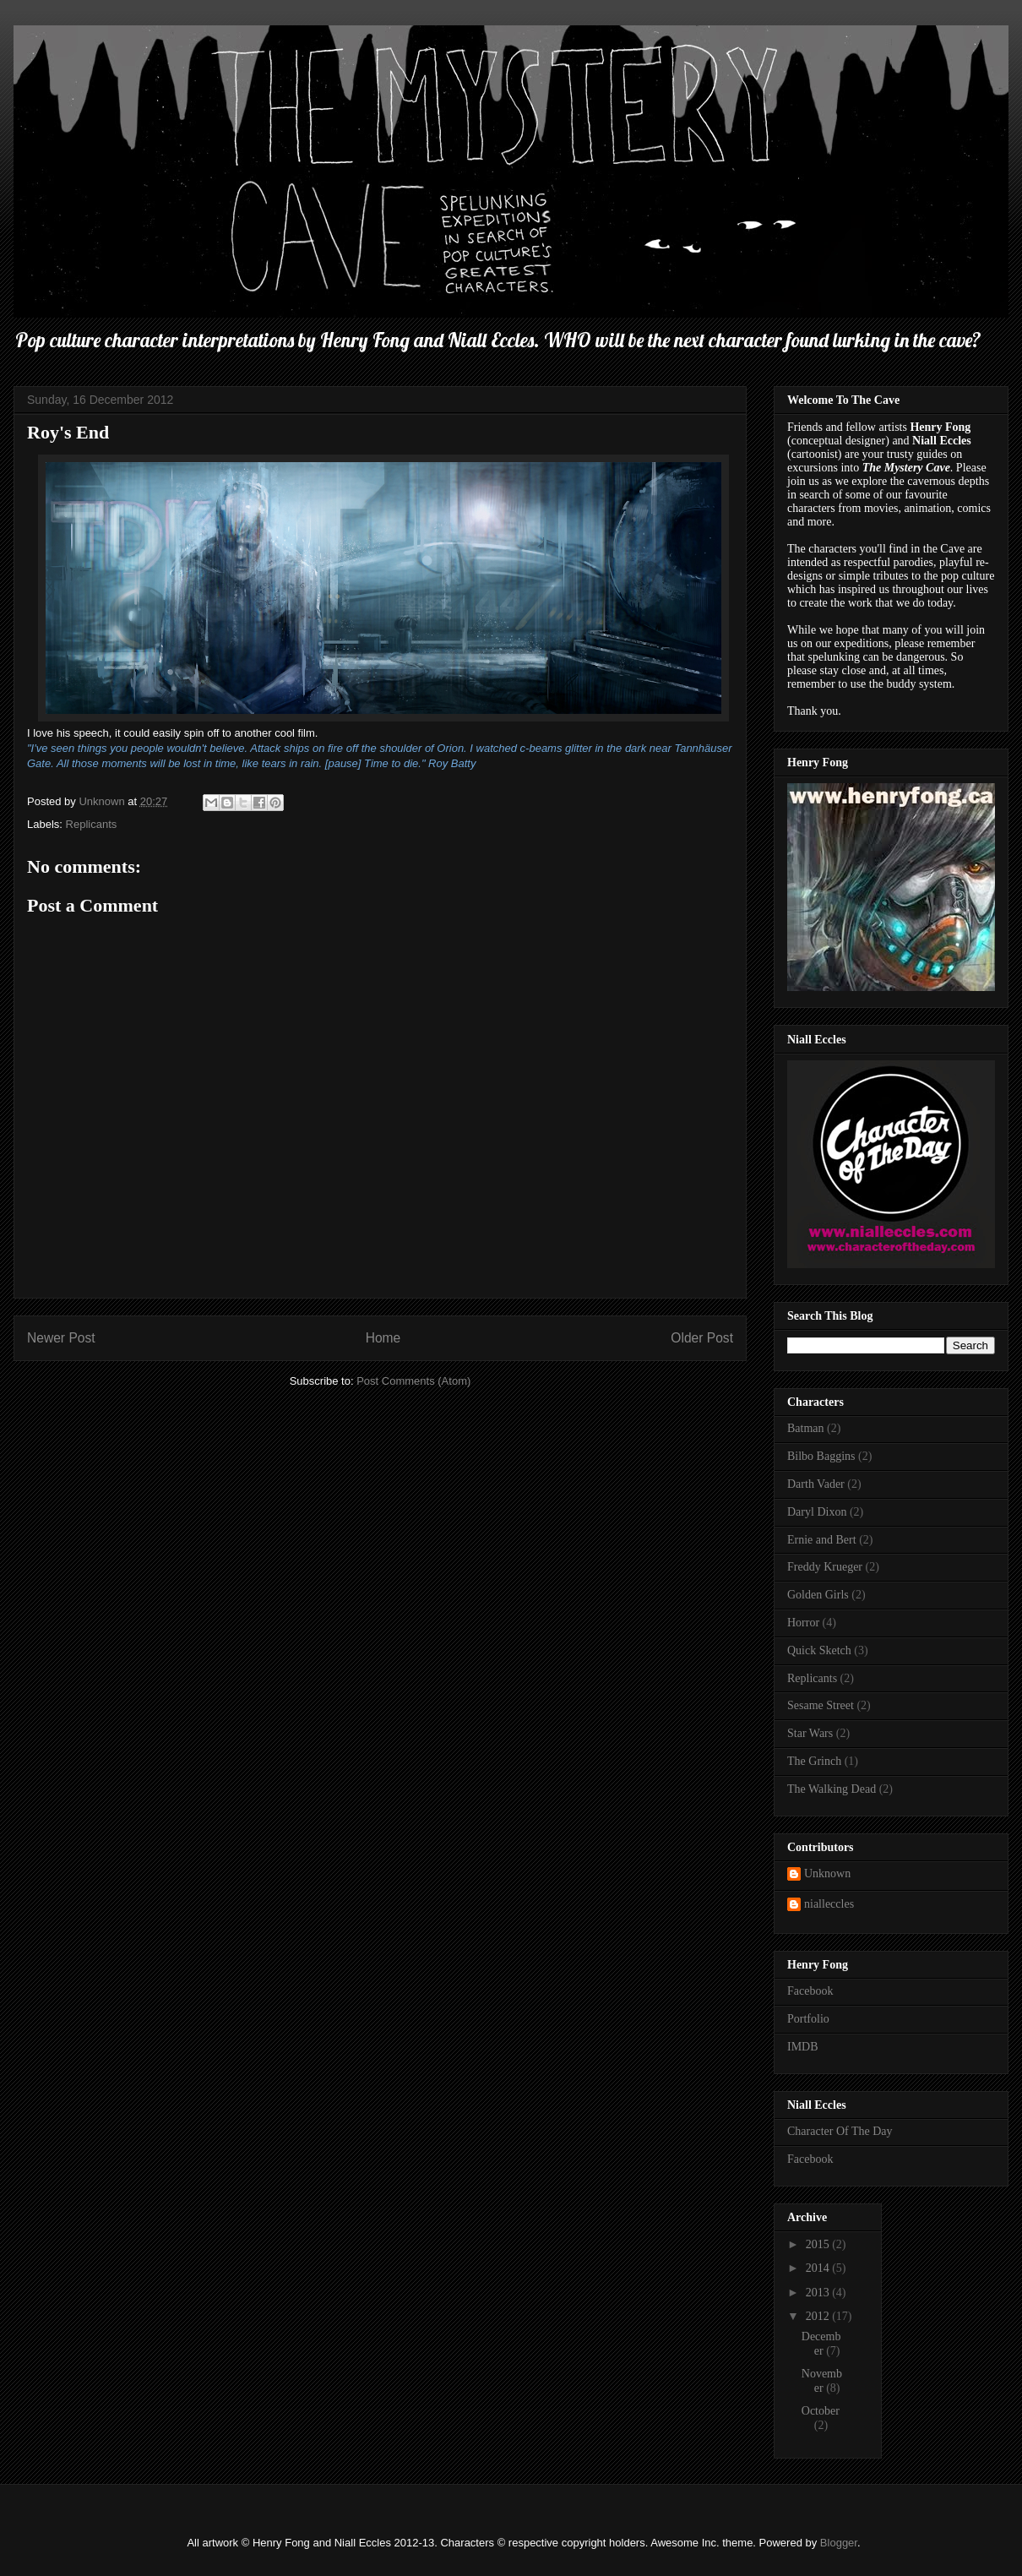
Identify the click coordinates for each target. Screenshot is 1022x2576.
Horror (803, 1622)
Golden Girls (818, 1594)
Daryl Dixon (816, 1512)
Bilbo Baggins (821, 1456)
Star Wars (810, 1733)
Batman (805, 1428)
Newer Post (61, 1338)
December (821, 2343)
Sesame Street (820, 1705)
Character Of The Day (840, 2131)
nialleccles (829, 1904)
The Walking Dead (831, 1789)
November (822, 2380)
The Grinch (814, 1761)
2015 (819, 2244)
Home (383, 1338)
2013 (819, 2292)
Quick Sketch (819, 1650)
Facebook (810, 1991)
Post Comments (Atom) (413, 1381)
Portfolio (808, 2018)
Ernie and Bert (821, 1539)
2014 (819, 2268)
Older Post (702, 1338)
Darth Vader (816, 1484)
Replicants (91, 824)
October (821, 2410)
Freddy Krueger (824, 1566)
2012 (819, 2316)
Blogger (838, 2542)
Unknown (827, 1873)
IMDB (802, 2046)
